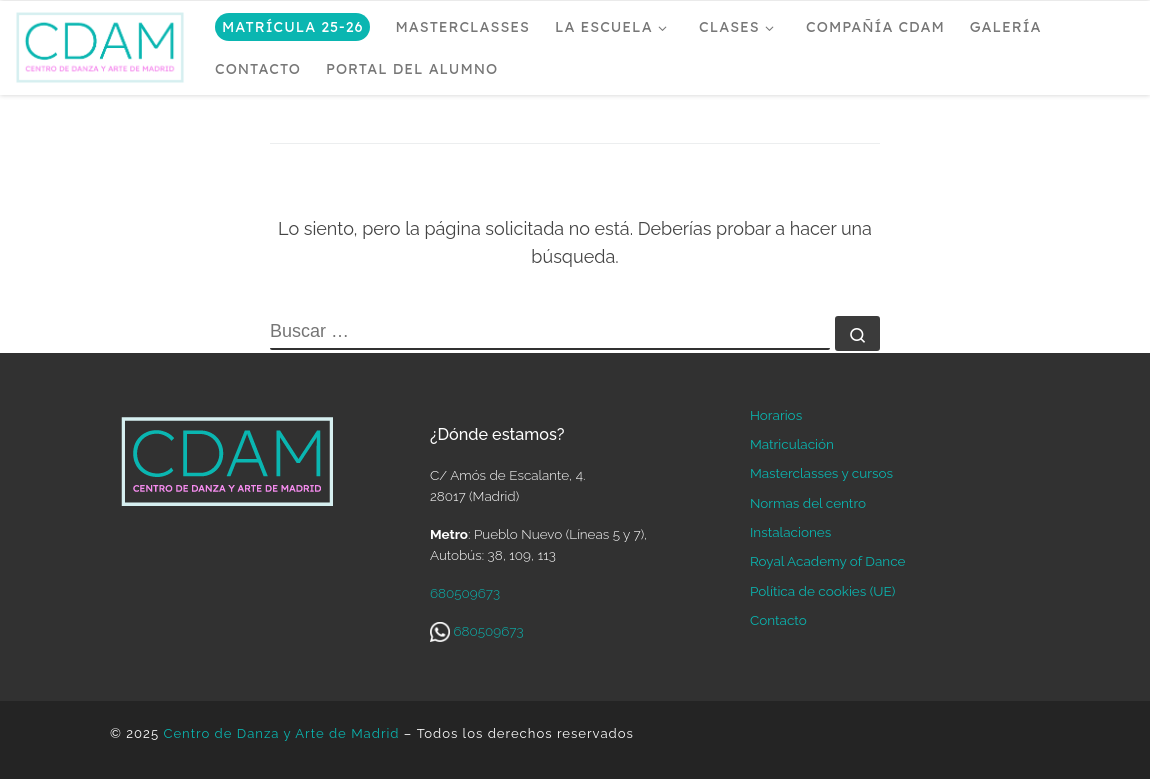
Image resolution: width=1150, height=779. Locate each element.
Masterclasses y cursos (821, 473)
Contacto (778, 620)
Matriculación (792, 444)
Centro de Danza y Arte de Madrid (281, 733)
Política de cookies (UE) (822, 591)
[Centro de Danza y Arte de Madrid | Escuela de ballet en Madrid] (100, 43)
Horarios (776, 415)
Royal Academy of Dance (827, 561)
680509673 (465, 593)
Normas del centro (808, 503)
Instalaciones (790, 532)
